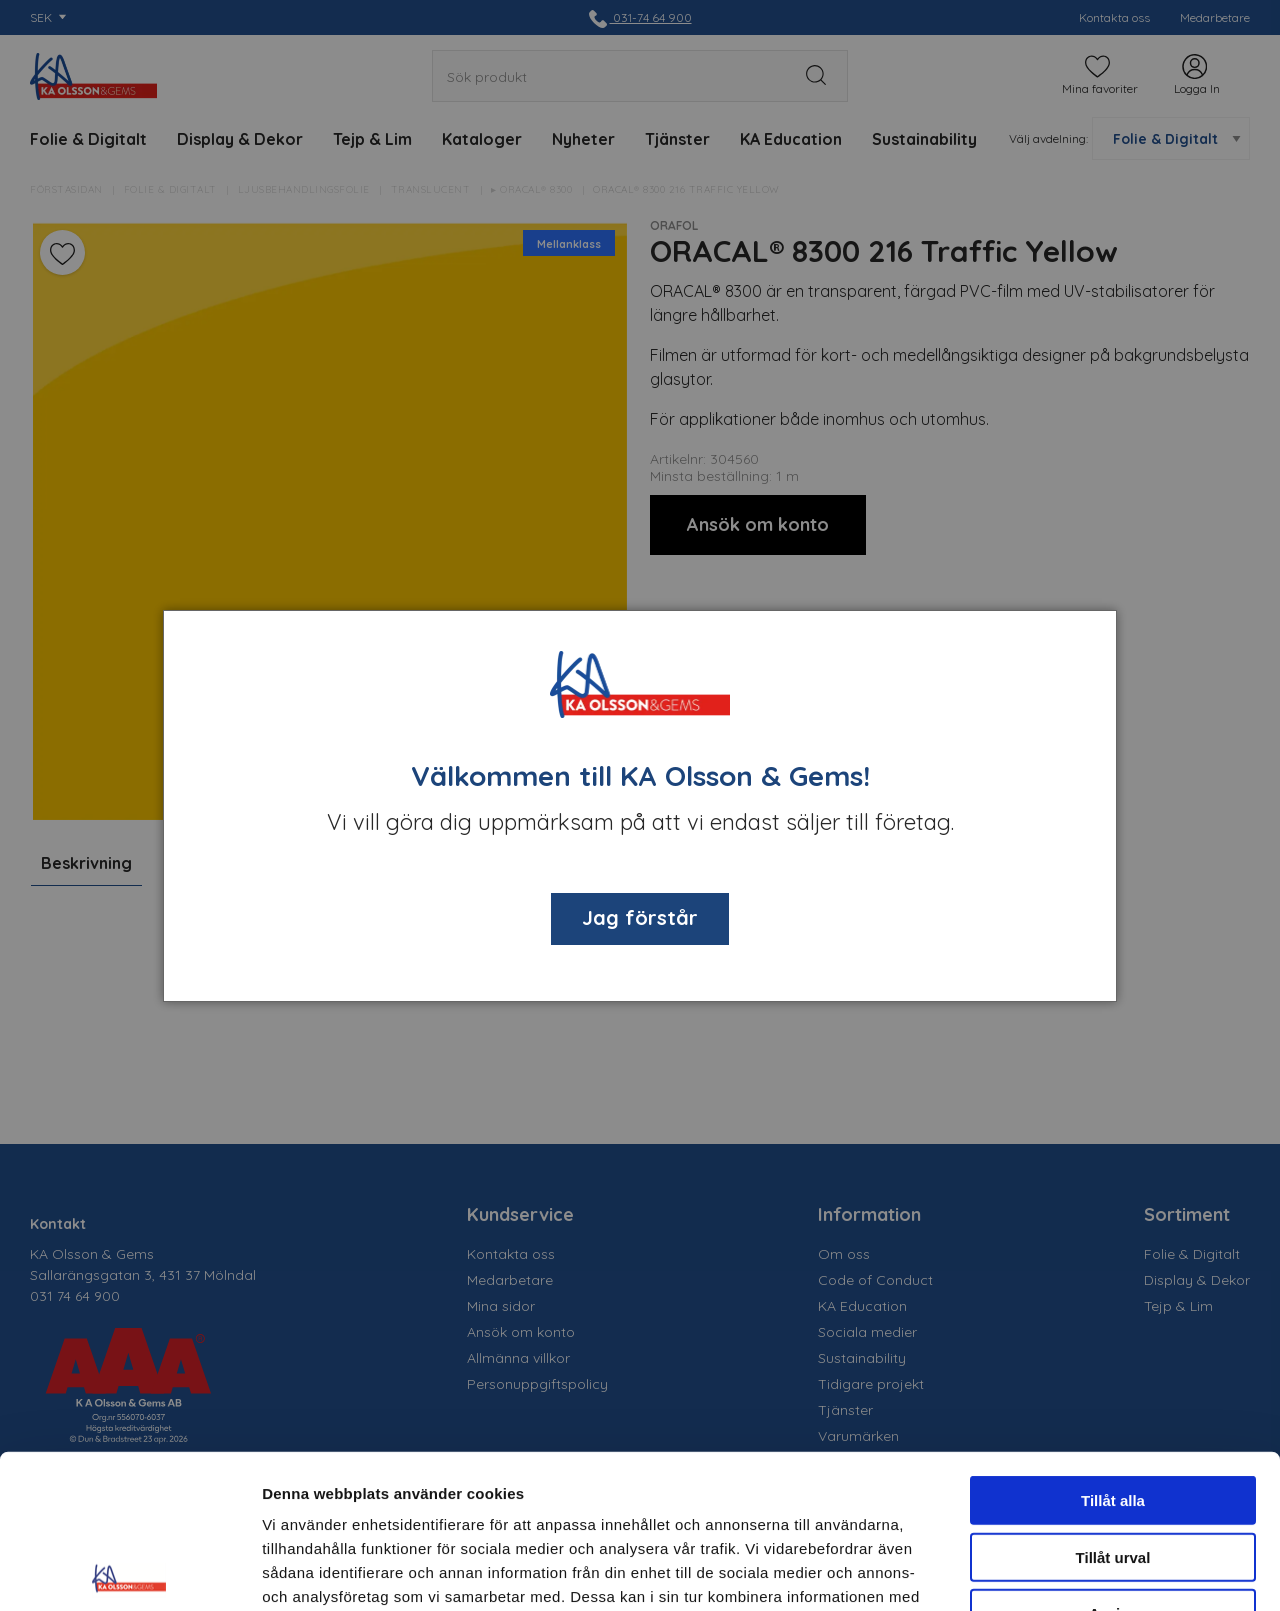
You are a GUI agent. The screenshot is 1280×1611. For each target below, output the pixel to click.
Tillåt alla (1113, 1346)
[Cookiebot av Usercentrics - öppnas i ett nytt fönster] (129, 1572)
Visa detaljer (1086, 1571)
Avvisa (1113, 1459)
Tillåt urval (1113, 1403)
